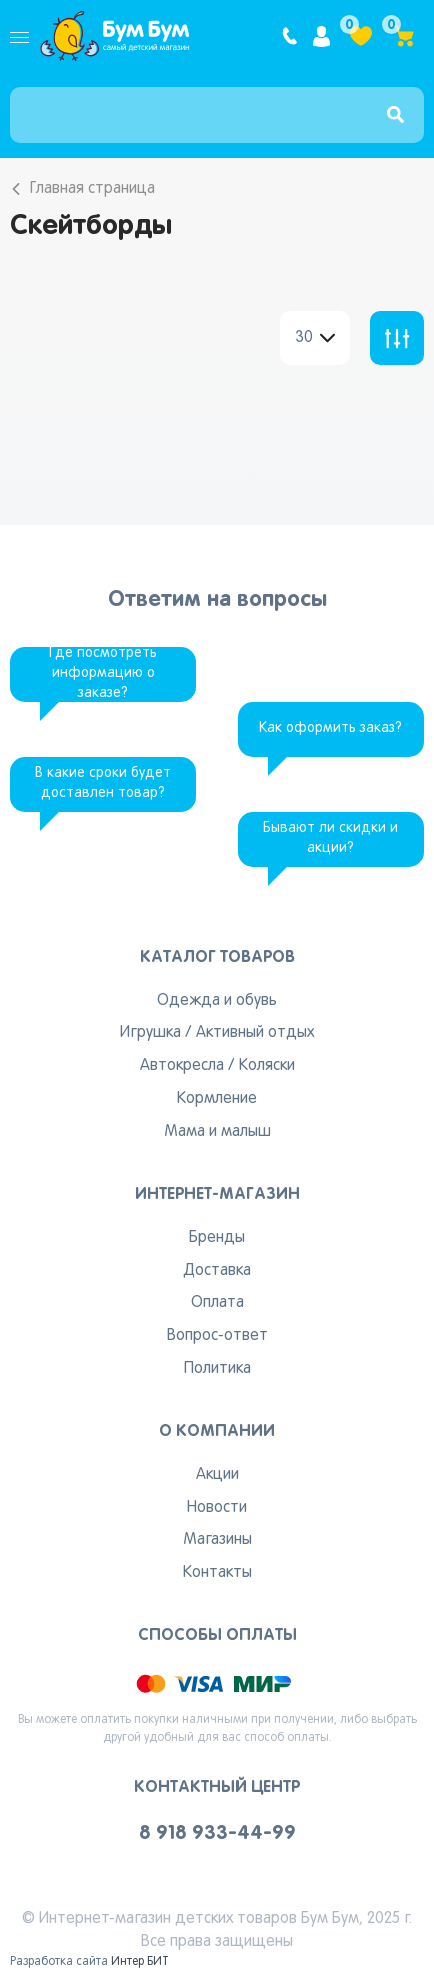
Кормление (217, 1099)
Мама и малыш (217, 1132)
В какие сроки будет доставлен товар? (103, 783)
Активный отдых (255, 1033)
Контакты (217, 1573)
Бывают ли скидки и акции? (330, 838)
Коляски (267, 1066)
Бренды (217, 1238)
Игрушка (150, 1033)
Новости (217, 1508)
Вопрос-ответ (217, 1336)
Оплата (217, 1303)
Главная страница (92, 189)
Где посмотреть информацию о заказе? (103, 673)
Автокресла (182, 1066)
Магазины (217, 1540)
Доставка (217, 1271)
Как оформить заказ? (330, 728)
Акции (217, 1475)
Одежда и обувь (217, 1001)
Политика (217, 1369)
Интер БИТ (140, 1962)
